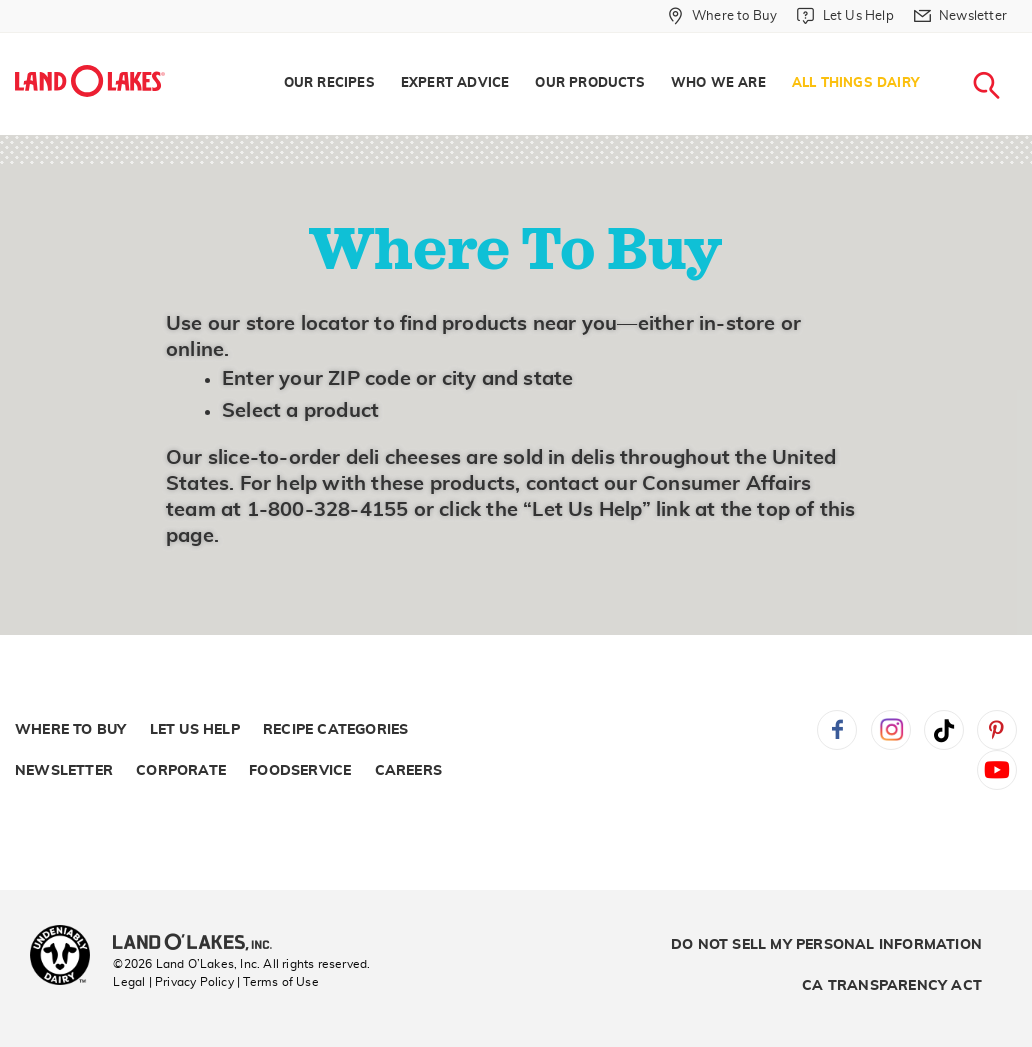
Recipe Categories (335, 730)
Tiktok (944, 730)
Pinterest (997, 730)
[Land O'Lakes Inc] (200, 944)
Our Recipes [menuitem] (329, 83)
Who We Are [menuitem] (718, 83)
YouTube (997, 770)
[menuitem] (722, 16)
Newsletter (64, 771)
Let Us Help (195, 730)
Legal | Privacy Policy (173, 982)
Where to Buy (70, 730)
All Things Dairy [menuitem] (855, 83)
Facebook (837, 730)
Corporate (181, 771)
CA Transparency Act (892, 986)
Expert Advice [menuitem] (455, 83)
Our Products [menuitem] (589, 83)
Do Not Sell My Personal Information (826, 945)
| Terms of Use (278, 982)
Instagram (891, 730)
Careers (408, 771)
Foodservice (300, 771)
